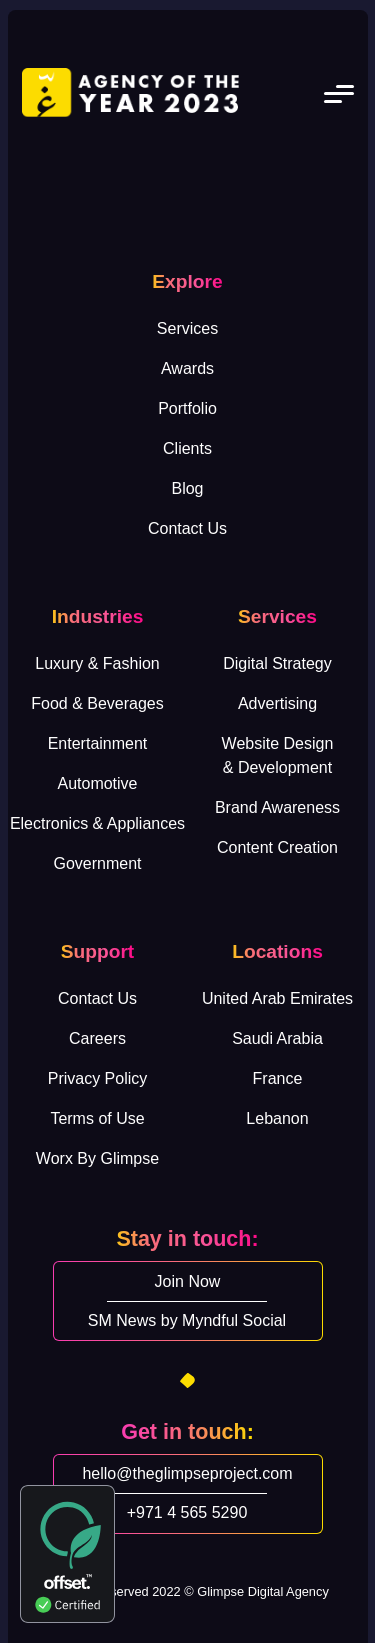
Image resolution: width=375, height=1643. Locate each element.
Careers (97, 1038)
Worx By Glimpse (97, 1158)
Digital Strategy (277, 663)
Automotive (97, 783)
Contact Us (187, 528)
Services (187, 328)
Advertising (277, 703)
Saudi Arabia (277, 1038)
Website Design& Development (278, 755)
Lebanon (277, 1118)
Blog (187, 488)
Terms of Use (97, 1118)
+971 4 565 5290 (187, 1512)
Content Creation (277, 847)
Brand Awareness (277, 807)
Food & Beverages (97, 703)
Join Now (188, 1281)
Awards (187, 368)
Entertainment (98, 743)
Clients (187, 448)
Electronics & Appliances (97, 823)
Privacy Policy (98, 1078)
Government (97, 863)
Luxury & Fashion (97, 663)
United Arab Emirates (277, 998)
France (278, 1078)
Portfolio (187, 408)
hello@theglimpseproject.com (187, 1473)
